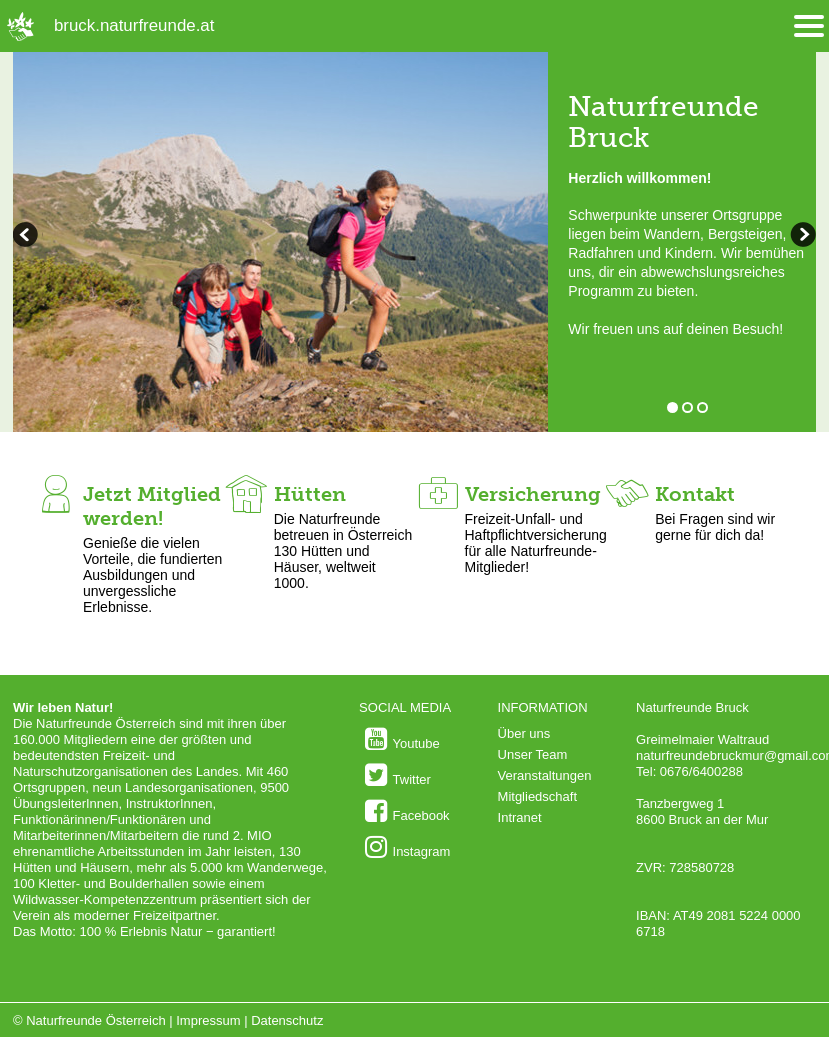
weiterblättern (28, 237)
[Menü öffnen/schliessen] (809, 26)
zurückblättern (801, 237)
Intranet (520, 817)
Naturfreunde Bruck (663, 122)
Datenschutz (287, 1020)
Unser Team (533, 754)
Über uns (524, 733)
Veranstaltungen (545, 775)
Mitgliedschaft (537, 796)
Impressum (208, 1020)
